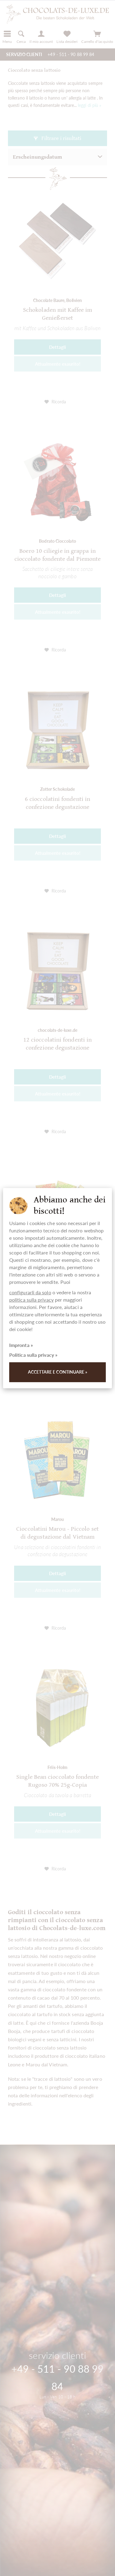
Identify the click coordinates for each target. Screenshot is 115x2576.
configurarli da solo (30, 1292)
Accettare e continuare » (57, 1372)
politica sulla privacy (31, 1300)
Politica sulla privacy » (33, 1355)
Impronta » (21, 1345)
